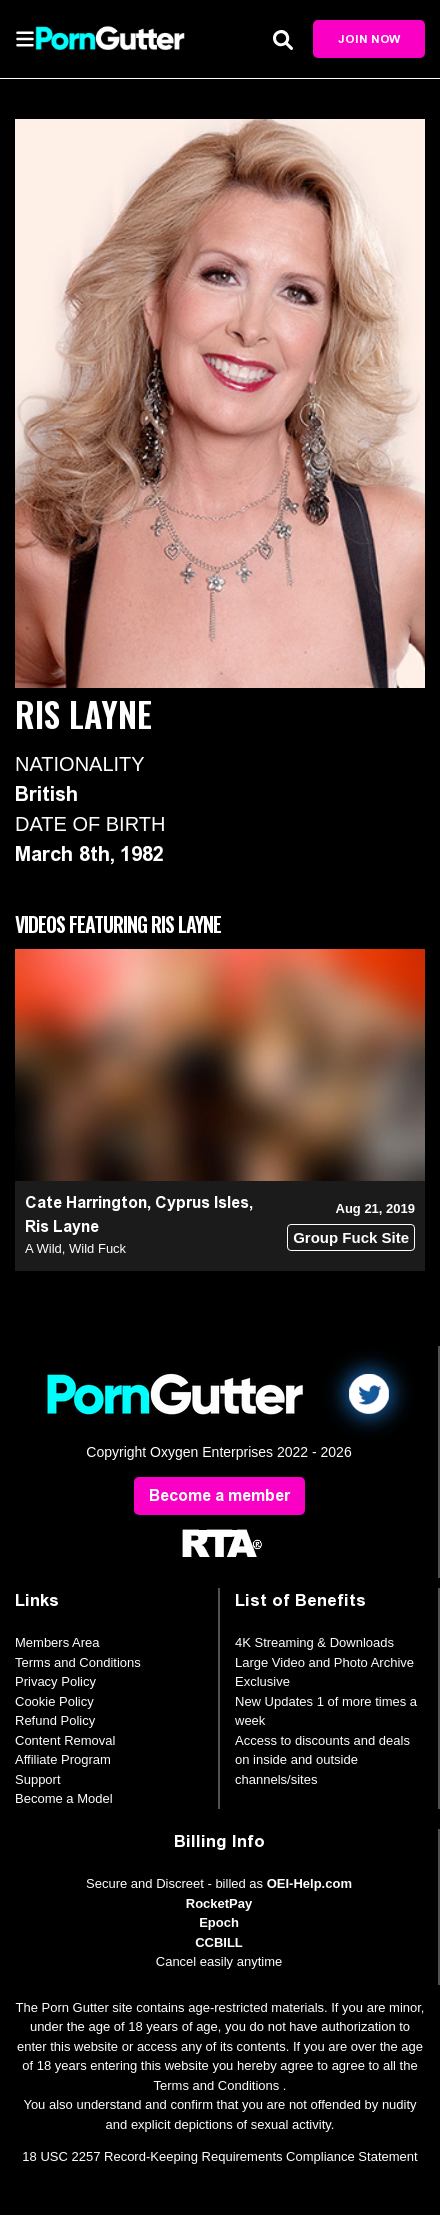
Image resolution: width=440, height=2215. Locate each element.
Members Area (57, 1642)
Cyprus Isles (202, 1202)
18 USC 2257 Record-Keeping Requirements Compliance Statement (219, 2156)
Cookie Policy (54, 1701)
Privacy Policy (55, 1681)
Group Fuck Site (351, 1237)
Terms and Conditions (78, 1662)
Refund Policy (55, 1720)
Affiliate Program (63, 1759)
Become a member (219, 1495)
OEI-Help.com (309, 1883)
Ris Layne (62, 1226)
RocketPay (219, 1903)
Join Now (369, 39)
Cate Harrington (86, 1202)
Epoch (219, 1922)
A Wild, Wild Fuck (75, 1248)
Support (38, 1779)
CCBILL (219, 1942)
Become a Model (64, 1798)
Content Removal (65, 1740)
